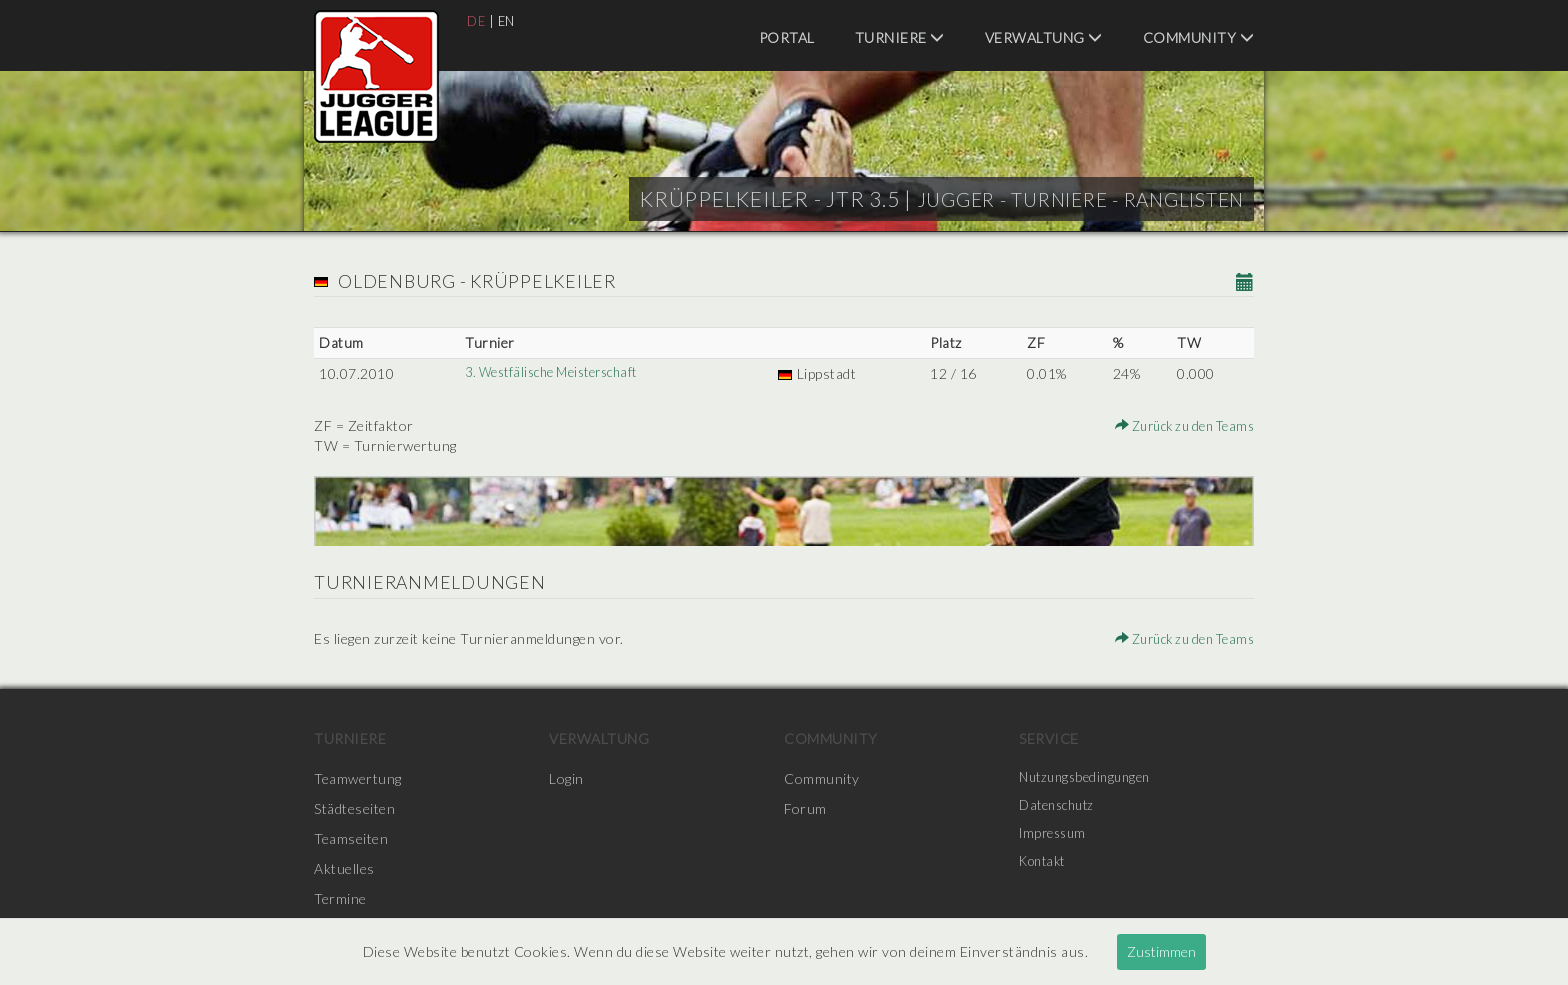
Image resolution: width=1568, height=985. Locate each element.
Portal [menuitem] (787, 37)
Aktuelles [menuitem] (344, 868)
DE (477, 20)
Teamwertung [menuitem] (358, 778)
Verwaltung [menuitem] (1044, 37)
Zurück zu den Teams (1177, 425)
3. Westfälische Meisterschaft (557, 373)
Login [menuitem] (566, 778)
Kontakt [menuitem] (1046, 868)
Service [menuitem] (1049, 738)
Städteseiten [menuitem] (354, 808)
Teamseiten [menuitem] (351, 838)
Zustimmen (1161, 951)
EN (509, 20)
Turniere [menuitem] (900, 37)
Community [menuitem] (1199, 37)
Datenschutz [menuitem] (1061, 808)
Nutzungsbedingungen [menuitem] (1090, 778)
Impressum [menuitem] (1056, 838)
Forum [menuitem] (805, 808)
